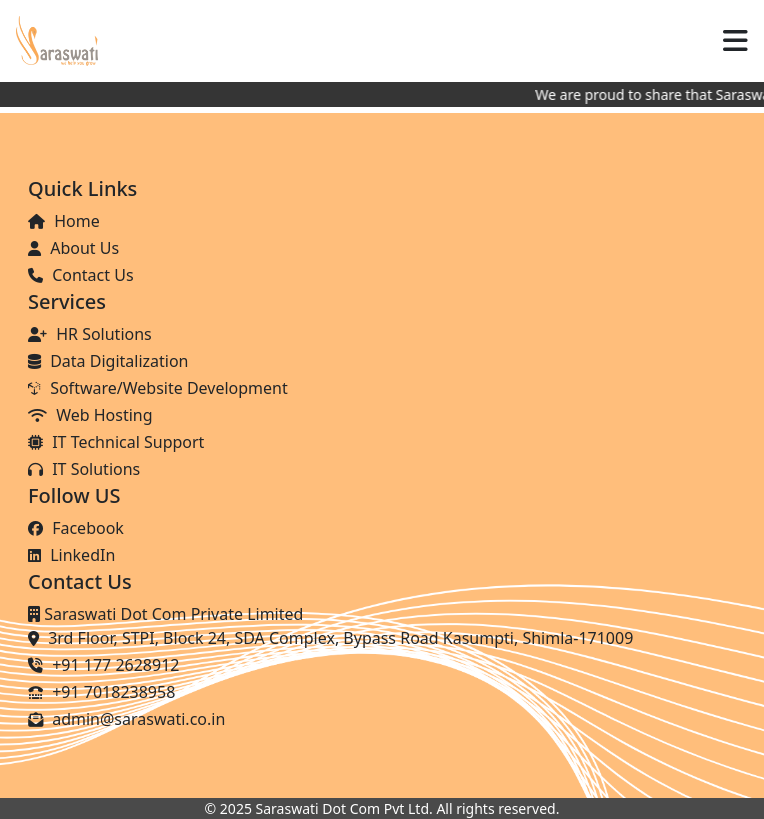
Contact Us (81, 275)
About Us (73, 248)
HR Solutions (90, 334)
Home (64, 221)
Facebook (76, 528)
